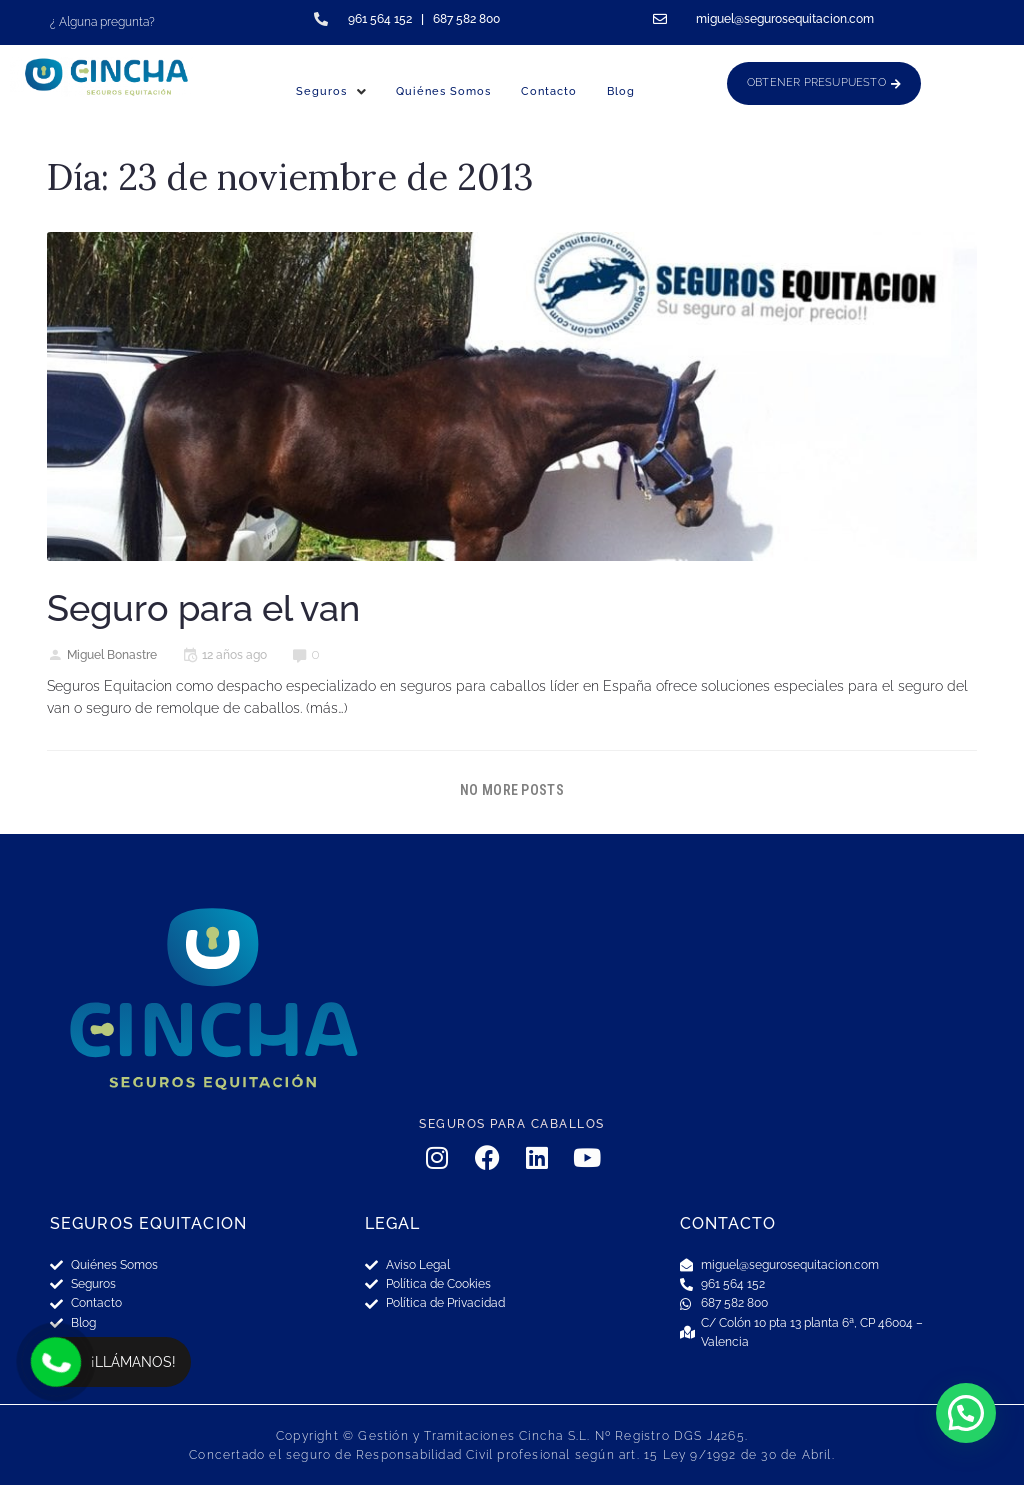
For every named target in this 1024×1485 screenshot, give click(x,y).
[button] (966, 1413)
